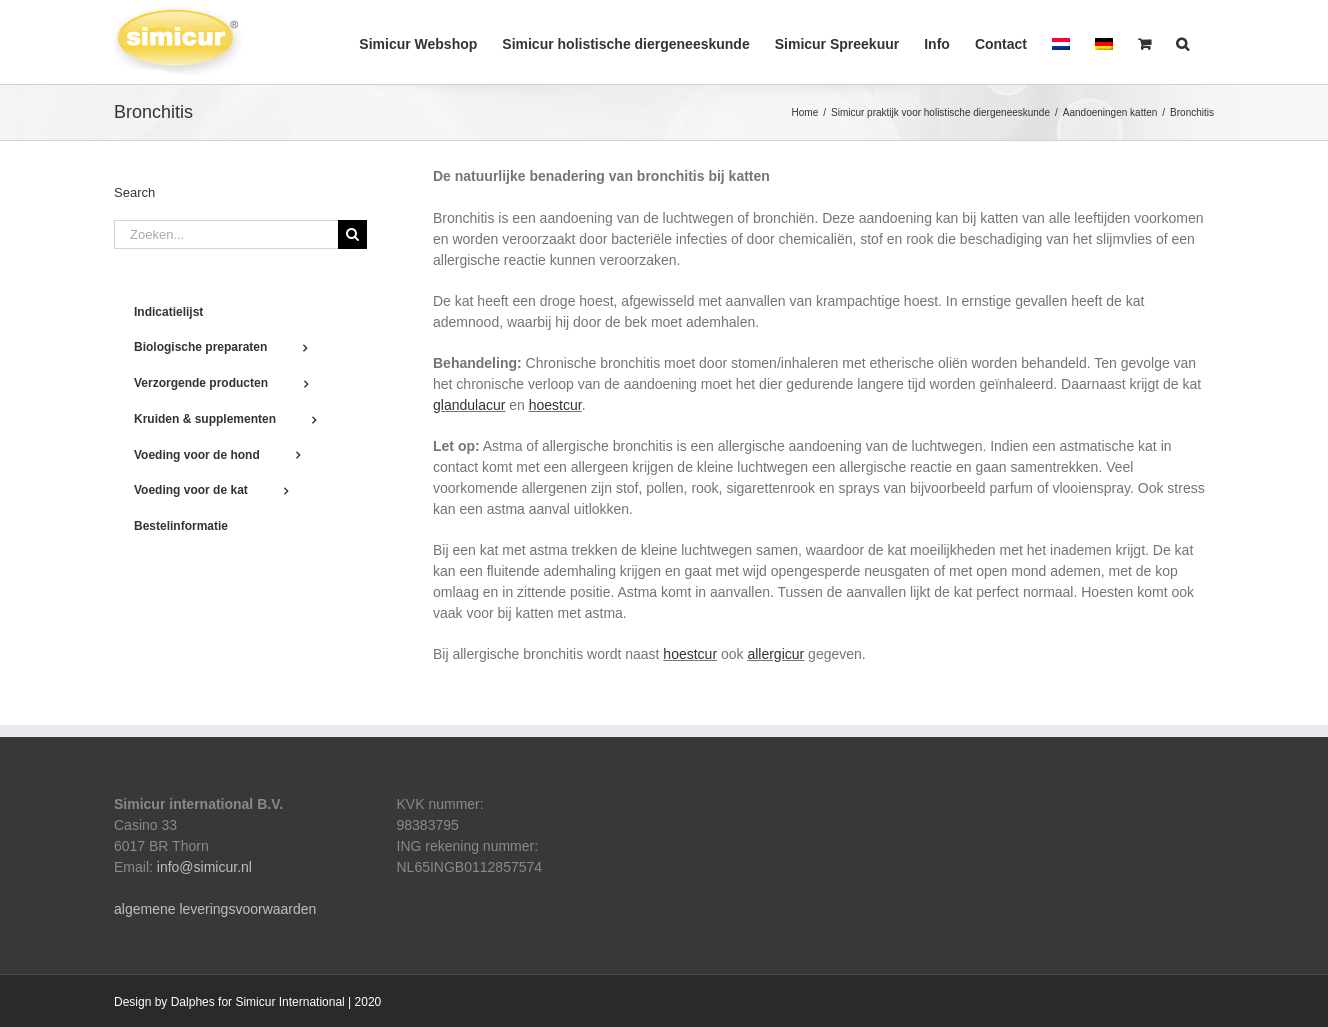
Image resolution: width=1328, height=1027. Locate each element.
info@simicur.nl (204, 867)
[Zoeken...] (226, 234)
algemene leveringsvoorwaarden (215, 909)
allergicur (775, 654)
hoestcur (555, 405)
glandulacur (469, 405)
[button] (1182, 42)
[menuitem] (1061, 42)
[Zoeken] (352, 234)
